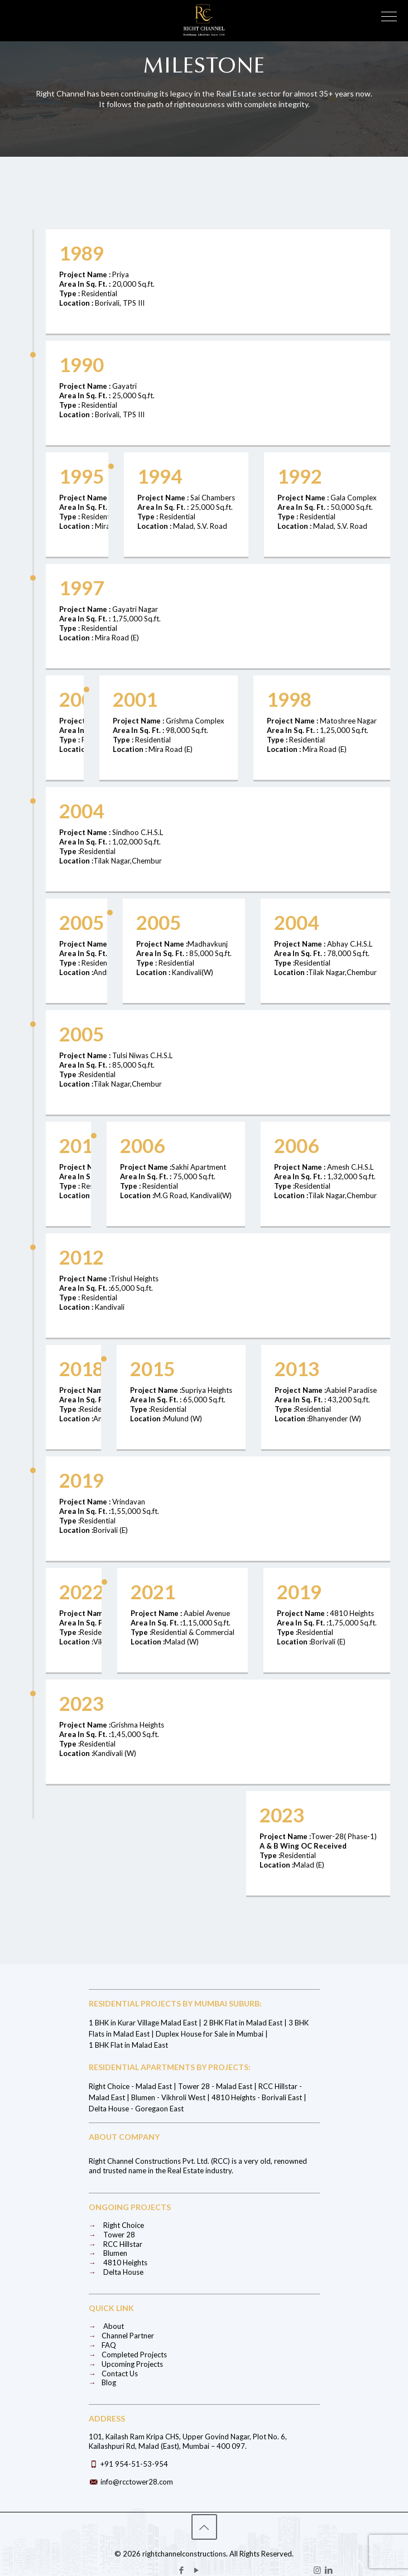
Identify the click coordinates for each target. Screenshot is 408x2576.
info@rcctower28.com (136, 2481)
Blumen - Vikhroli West (168, 2097)
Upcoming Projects (126, 2364)
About (106, 2326)
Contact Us (113, 2373)
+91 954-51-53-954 (134, 2463)
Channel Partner (121, 2335)
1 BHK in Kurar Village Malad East (143, 2022)
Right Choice (116, 2225)
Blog (102, 2382)
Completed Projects (128, 2354)
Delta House (116, 2272)
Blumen (108, 2253)
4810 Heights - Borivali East (257, 2097)
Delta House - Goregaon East (136, 2108)
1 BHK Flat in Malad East (128, 2044)
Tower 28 (112, 2234)
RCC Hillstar (115, 2244)
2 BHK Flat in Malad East (242, 2022)
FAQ (102, 2345)
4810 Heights (118, 2262)
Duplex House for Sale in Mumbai (209, 2033)
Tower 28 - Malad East (215, 2086)
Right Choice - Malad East (130, 2086)
